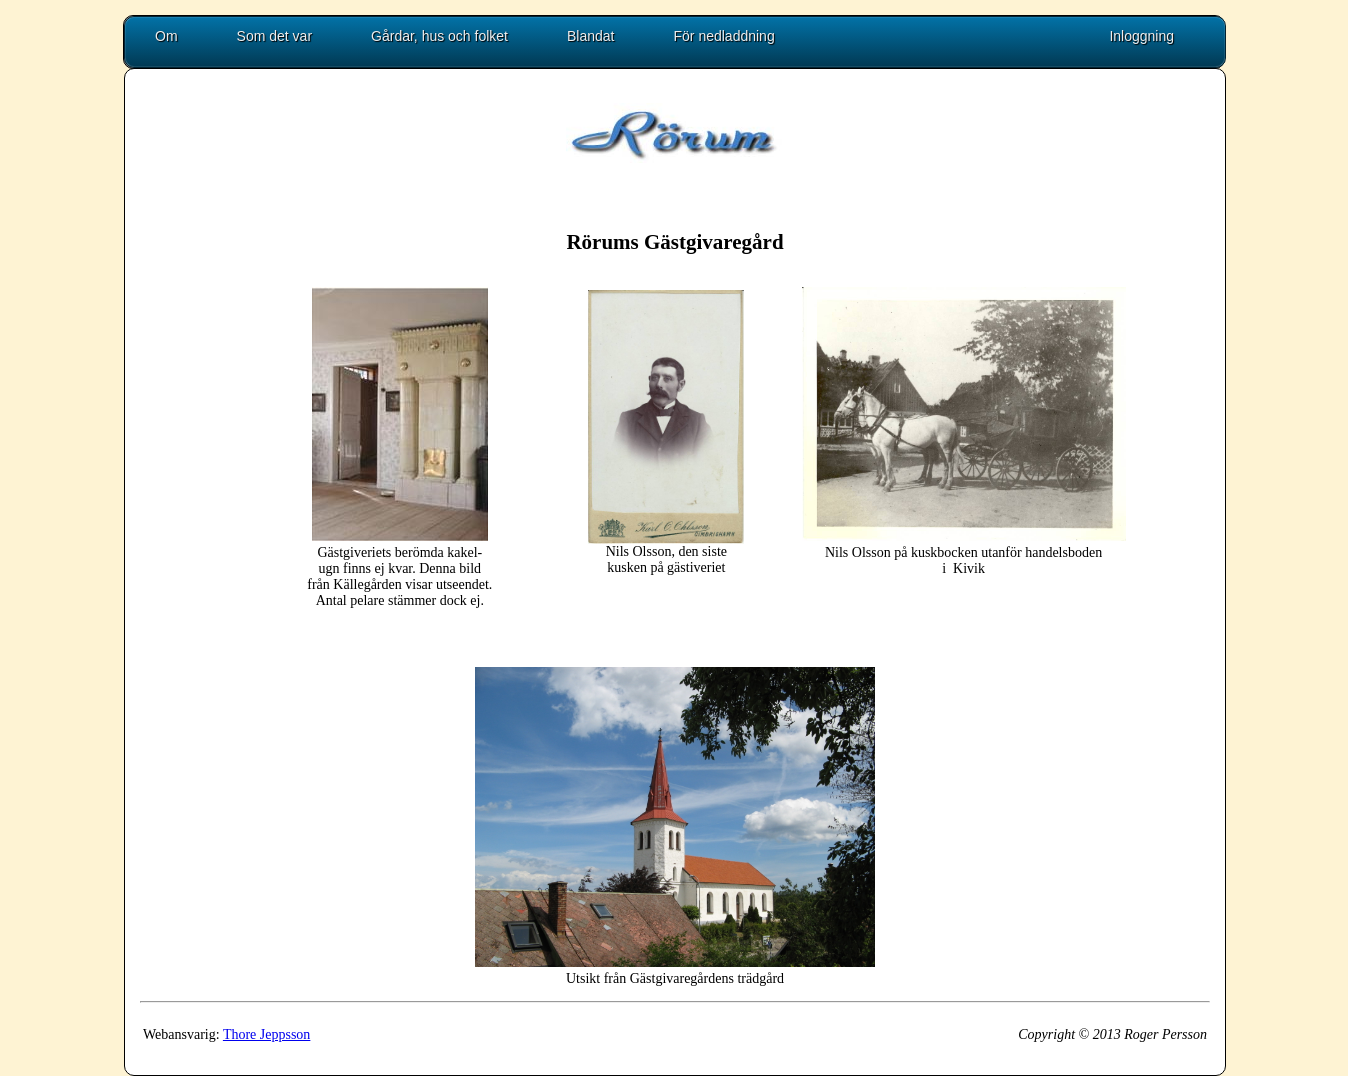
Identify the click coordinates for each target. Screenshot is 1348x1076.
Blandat (590, 36)
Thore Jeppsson (267, 1034)
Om (166, 36)
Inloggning (1141, 36)
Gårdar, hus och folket (439, 36)
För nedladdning (724, 36)
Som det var (274, 36)
